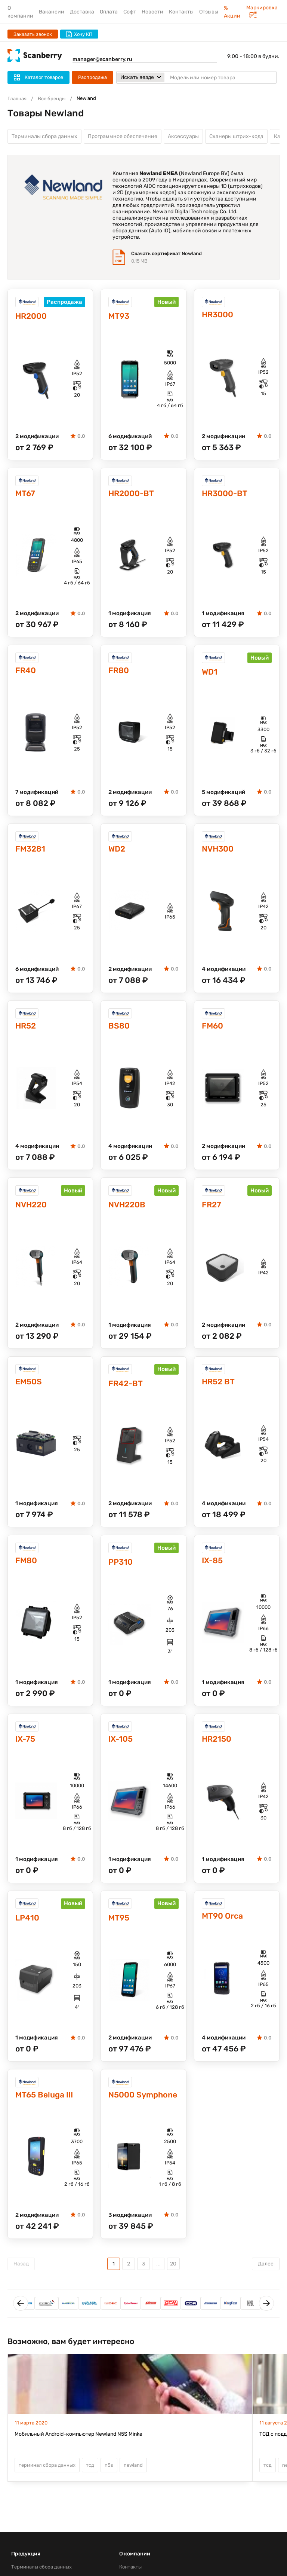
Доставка (82, 12)
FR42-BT (126, 1390)
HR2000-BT (133, 496)
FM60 (213, 1031)
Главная (17, 98)
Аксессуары (183, 137)
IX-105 (121, 1748)
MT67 (26, 496)
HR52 (26, 1031)
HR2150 (218, 1748)
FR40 (26, 674)
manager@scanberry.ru (102, 59)
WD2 (117, 854)
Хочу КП (79, 34)
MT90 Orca (224, 1926)
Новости (152, 12)
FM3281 (31, 854)
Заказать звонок (32, 34)
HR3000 (219, 316)
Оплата (109, 12)
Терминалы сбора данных (44, 137)
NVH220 (32, 1211)
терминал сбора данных (47, 2476)
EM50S (29, 1389)
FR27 (212, 1211)
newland (133, 2476)
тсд (90, 2476)
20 (173, 2275)
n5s (109, 2476)
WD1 (210, 675)
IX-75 (26, 1748)
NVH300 (219, 854)
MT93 (119, 318)
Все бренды (51, 98)
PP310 (121, 1570)
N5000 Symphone (130, 2106)
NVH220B (128, 1211)
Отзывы (208, 12)
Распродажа (92, 77)
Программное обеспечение (122, 137)
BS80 (119, 1031)
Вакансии (51, 12)
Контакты (181, 12)
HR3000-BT (226, 496)
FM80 (27, 1569)
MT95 (119, 1928)
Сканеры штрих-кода (236, 137)
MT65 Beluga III (46, 2106)
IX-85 (213, 1569)
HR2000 (32, 318)
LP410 (28, 1928)
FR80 (119, 674)
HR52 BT (219, 1389)
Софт (129, 12)
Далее (266, 2275)
